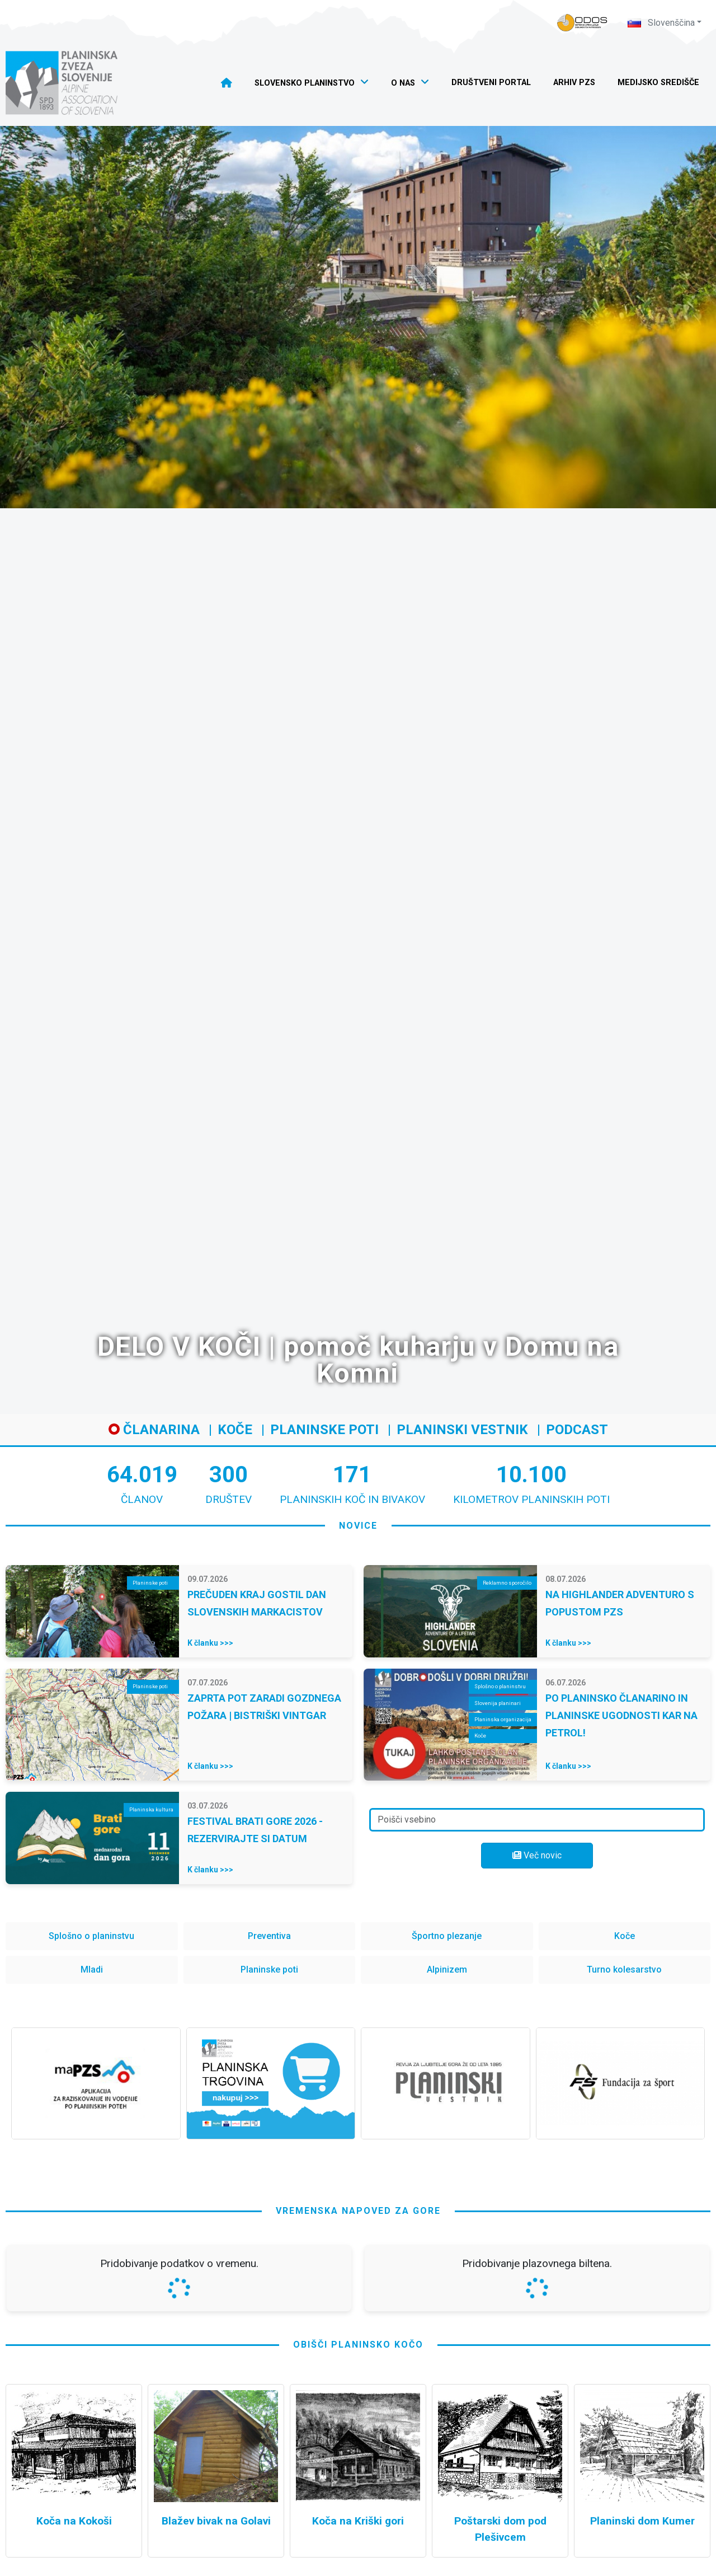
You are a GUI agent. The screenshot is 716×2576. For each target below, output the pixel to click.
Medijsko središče (658, 82)
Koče (235, 1429)
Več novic (537, 1855)
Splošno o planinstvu (91, 1936)
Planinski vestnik (462, 1429)
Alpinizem (447, 1969)
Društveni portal (491, 82)
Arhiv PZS (574, 82)
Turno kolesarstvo (624, 1969)
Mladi (92, 1969)
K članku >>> (210, 1642)
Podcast (577, 1429)
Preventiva (269, 1936)
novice (358, 1525)
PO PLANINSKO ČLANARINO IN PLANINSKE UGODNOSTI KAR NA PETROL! (621, 1715)
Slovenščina (661, 22)
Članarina (154, 1429)
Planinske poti (324, 1429)
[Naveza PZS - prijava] (582, 22)
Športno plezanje (447, 1936)
